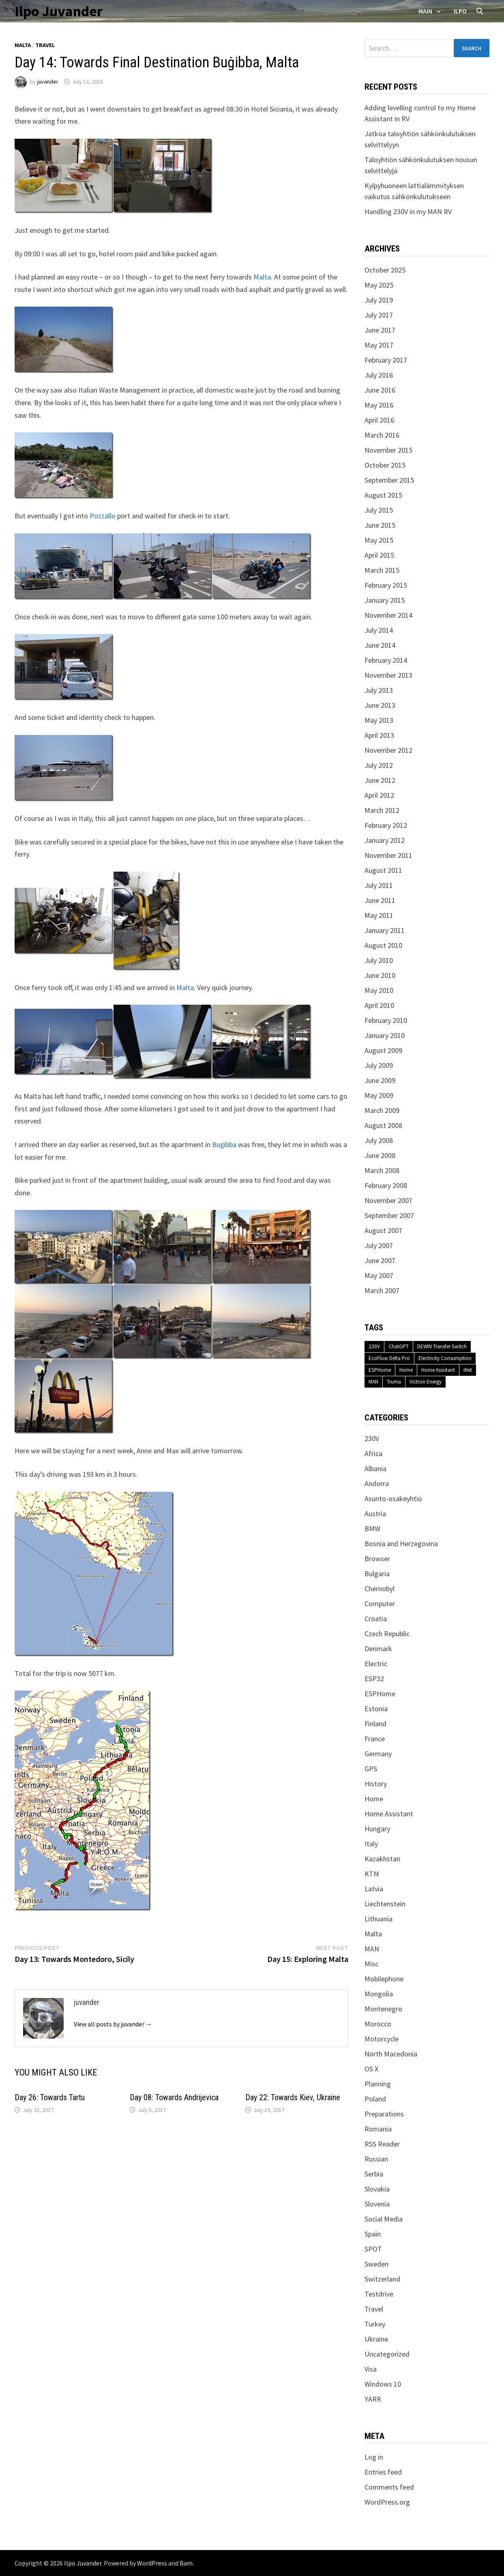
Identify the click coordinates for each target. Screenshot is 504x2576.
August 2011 (383, 870)
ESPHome (380, 1369)
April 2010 (379, 1005)
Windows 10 (383, 2384)
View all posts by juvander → (113, 2024)
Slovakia (377, 2189)
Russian (376, 2158)
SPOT (373, 2249)
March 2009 (382, 1110)
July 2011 (379, 885)
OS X (371, 2068)
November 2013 (388, 675)
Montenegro (383, 2008)
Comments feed (389, 2487)
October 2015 (385, 465)
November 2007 (388, 1200)
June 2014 (380, 645)
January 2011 (385, 930)
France (375, 1738)
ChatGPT (398, 1346)
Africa (373, 1453)
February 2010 (386, 1020)
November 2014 (388, 615)
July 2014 (379, 630)
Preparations (384, 2113)
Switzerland (382, 2279)
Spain (373, 2234)
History (376, 1783)
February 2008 (386, 1185)
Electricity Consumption (445, 1358)
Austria (375, 1513)
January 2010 (385, 1035)
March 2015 (382, 570)
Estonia (376, 1708)
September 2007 (389, 1215)
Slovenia (377, 2204)
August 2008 (383, 1125)
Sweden (376, 2264)
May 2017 (379, 345)
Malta (23, 45)
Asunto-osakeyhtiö (393, 1498)
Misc (371, 1963)
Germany (378, 1753)
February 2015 (386, 585)
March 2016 (382, 435)
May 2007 (379, 1275)
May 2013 (379, 720)
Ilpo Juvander (59, 11)
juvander (47, 81)
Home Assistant (438, 1369)
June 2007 (380, 1260)
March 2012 (382, 810)
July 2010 (379, 960)
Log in (374, 2457)
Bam (186, 2563)
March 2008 (382, 1170)
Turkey (375, 2324)
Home (406, 1369)
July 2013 (379, 690)
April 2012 (379, 795)
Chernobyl (380, 1588)
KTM (372, 1873)
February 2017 (386, 360)
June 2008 (380, 1155)
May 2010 (379, 990)
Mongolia (379, 1993)
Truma (394, 1381)
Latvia (374, 1888)
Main (425, 11)
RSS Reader (382, 2143)
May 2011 (379, 915)
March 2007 (382, 1290)
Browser (377, 1558)
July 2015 (379, 510)
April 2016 (379, 420)
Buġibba (224, 1144)
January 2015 (385, 600)
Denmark (378, 1648)
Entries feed (383, 2472)
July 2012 (379, 765)
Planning (378, 2083)
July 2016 (379, 375)
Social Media (384, 2219)
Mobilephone (384, 1978)
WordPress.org (387, 2502)
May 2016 (379, 405)
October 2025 (385, 270)
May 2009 (379, 1095)
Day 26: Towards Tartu (50, 2097)
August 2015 (383, 495)
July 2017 (379, 315)
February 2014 (386, 660)
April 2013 (379, 735)
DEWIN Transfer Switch (442, 1346)
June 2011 (380, 900)
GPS (371, 1768)
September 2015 (389, 480)
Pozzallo (103, 515)
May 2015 (379, 540)
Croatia (376, 1618)
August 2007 (383, 1230)
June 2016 (380, 390)
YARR (373, 2399)
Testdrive (379, 2294)
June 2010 (380, 975)
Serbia (374, 2174)
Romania (378, 2128)
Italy (371, 1843)
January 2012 (385, 840)
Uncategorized (387, 2354)
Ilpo (460, 11)
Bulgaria (377, 1573)
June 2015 (380, 525)
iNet (467, 1369)
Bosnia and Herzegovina (401, 1543)
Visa (371, 2369)
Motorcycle (382, 2038)
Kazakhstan (382, 1858)
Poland (375, 2098)
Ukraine (376, 2339)
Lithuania (378, 1918)
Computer (380, 1603)
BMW (372, 1528)
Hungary (377, 1828)
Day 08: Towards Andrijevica (174, 2097)
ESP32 (374, 1678)
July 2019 (379, 300)
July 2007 (379, 1245)
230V (374, 1346)
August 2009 (383, 1050)
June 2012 (380, 780)
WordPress (152, 2563)
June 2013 (380, 705)
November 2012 (388, 750)
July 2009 (379, 1065)
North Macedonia (391, 2053)
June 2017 (380, 330)
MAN (373, 1381)
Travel (45, 45)
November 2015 (388, 450)
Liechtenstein (385, 1903)
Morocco (378, 2023)
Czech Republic (387, 1633)
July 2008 (379, 1140)
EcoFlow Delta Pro (389, 1358)
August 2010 (383, 945)
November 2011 (388, 855)
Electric (376, 1663)
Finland (375, 1723)
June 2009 (380, 1080)
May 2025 (379, 285)
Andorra (377, 1483)
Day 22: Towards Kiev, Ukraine (292, 2097)
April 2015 (379, 555)
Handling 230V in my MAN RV (408, 211)
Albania (375, 1468)
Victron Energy (426, 1381)
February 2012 (386, 825)
